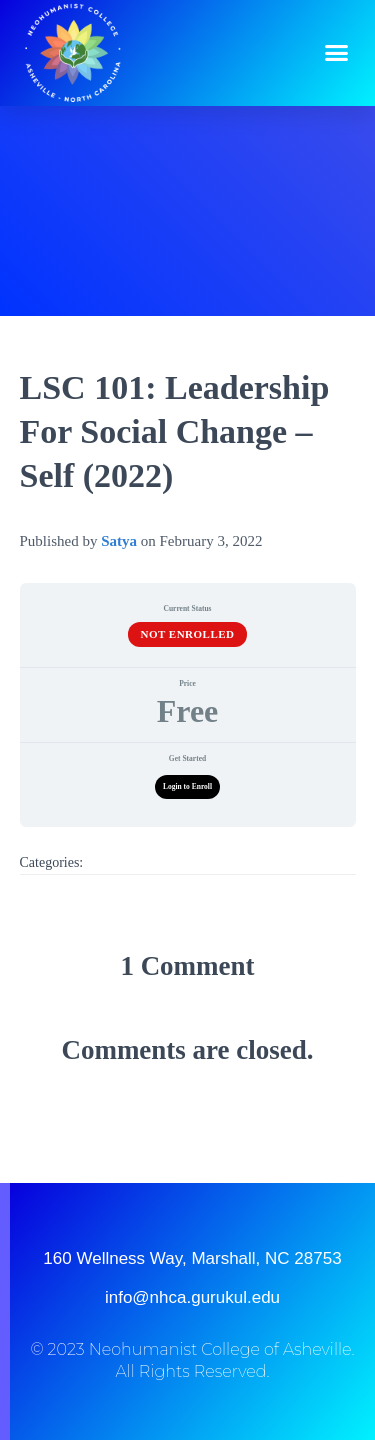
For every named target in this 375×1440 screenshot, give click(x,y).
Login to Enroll (187, 786)
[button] (337, 53)
